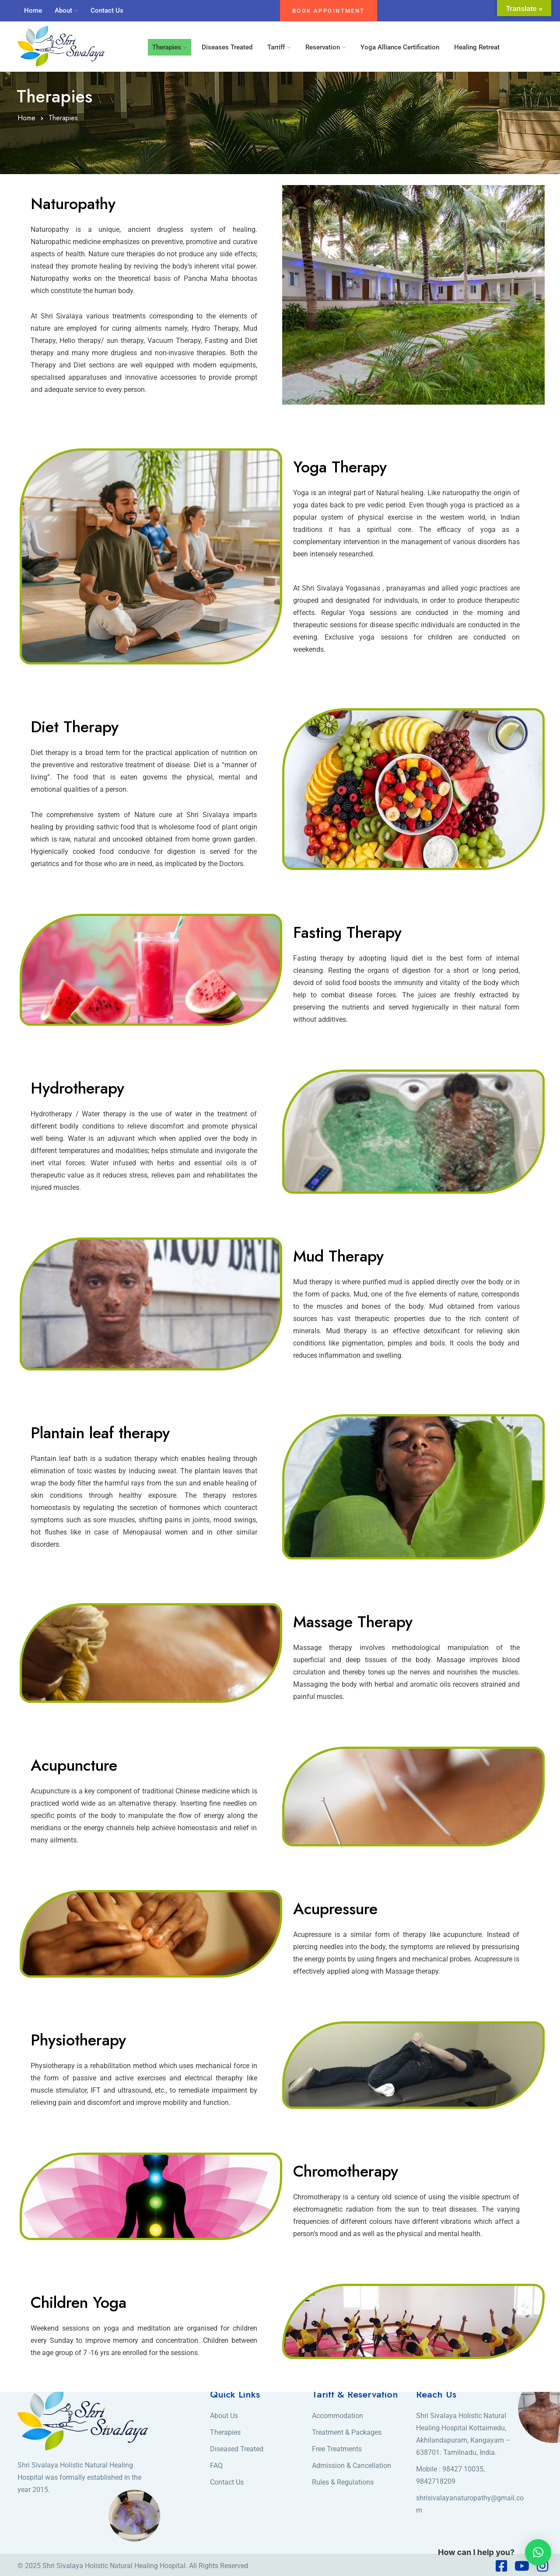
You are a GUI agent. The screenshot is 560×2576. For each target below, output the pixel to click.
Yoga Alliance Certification (399, 47)
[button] (538, 2552)
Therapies (166, 47)
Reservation (322, 47)
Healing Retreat (477, 47)
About (63, 10)
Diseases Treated (227, 47)
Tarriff (276, 47)
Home (33, 10)
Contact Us (107, 10)
